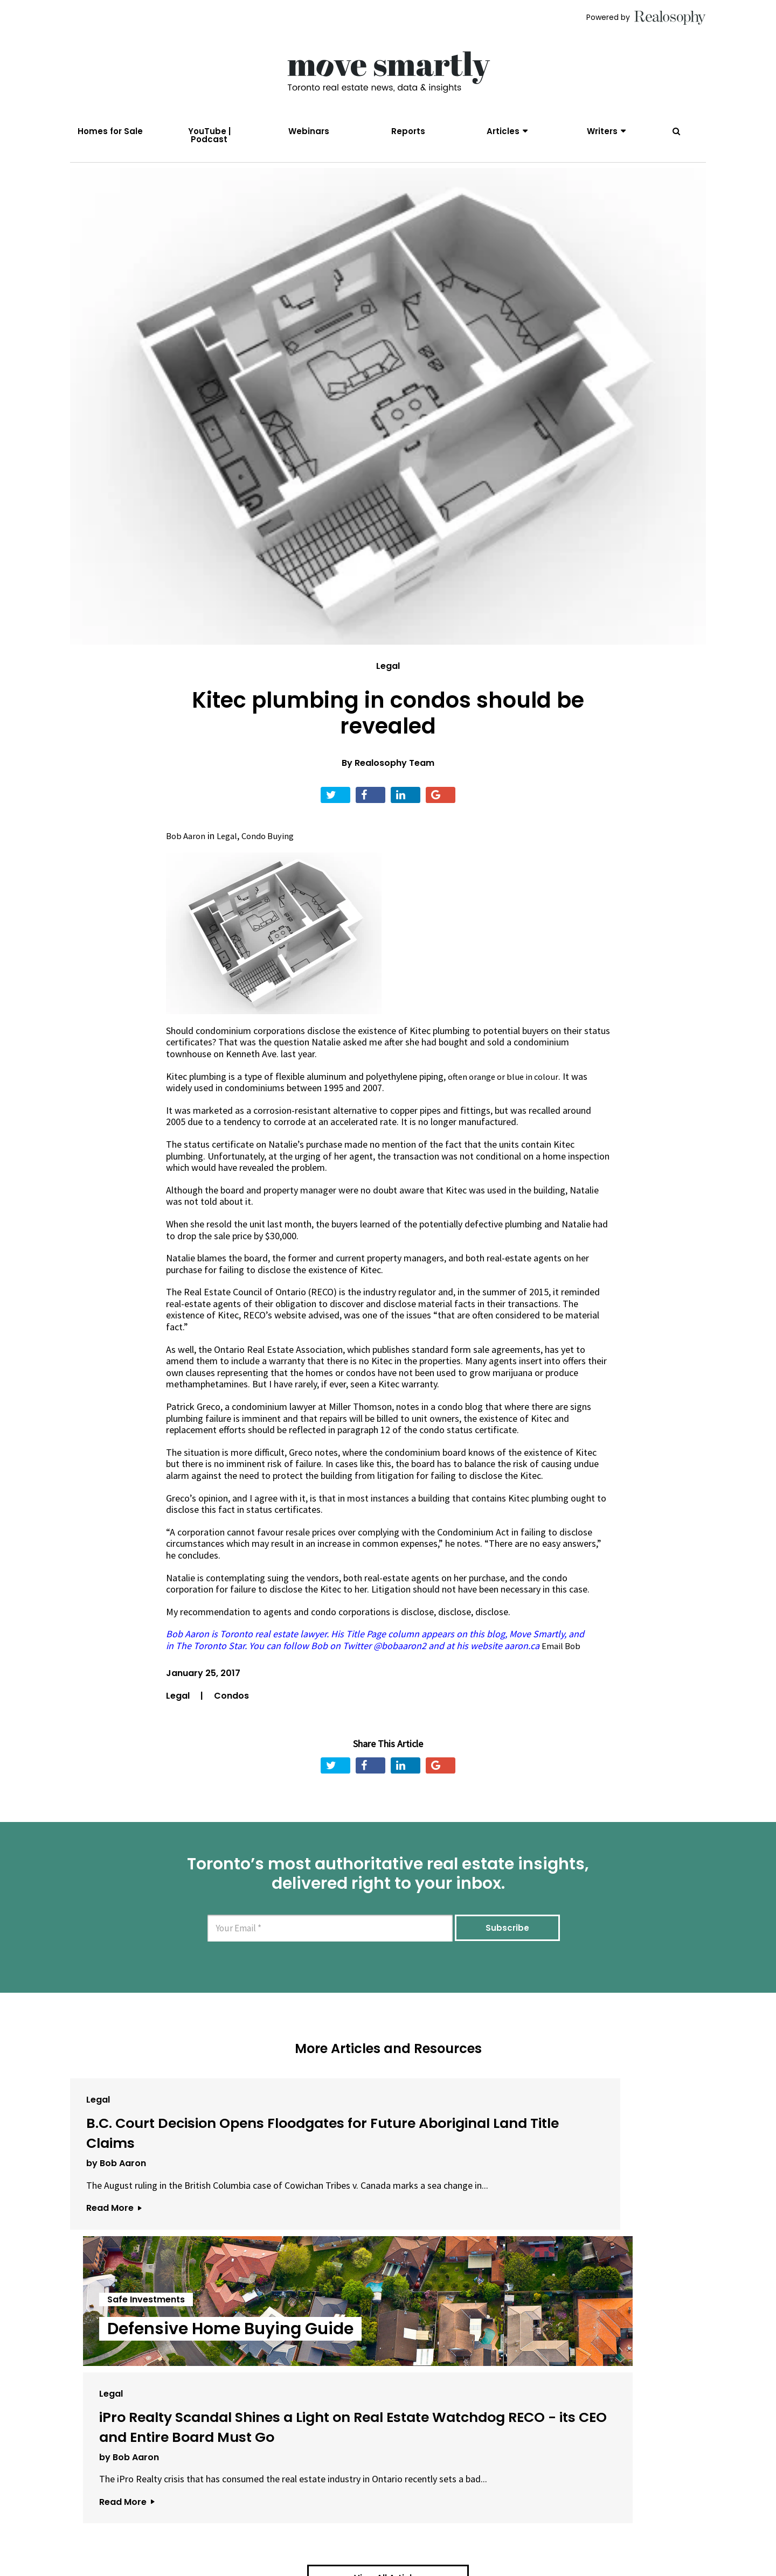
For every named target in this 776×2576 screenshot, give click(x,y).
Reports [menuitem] (408, 131)
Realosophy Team (394, 784)
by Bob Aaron (116, 2224)
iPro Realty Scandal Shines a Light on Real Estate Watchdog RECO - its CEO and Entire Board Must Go (592, 2194)
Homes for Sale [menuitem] (110, 131)
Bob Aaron (187, 857)
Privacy (376, 2568)
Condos (231, 1717)
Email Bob (562, 1667)
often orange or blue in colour (506, 1098)
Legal (388, 687)
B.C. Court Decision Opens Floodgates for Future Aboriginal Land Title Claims (170, 2174)
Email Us (288, 2568)
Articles (503, 131)
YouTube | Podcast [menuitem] (209, 135)
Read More (113, 2292)
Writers (602, 131)
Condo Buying (274, 857)
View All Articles (388, 2402)
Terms (337, 2568)
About (240, 2568)
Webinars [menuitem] (308, 131)
